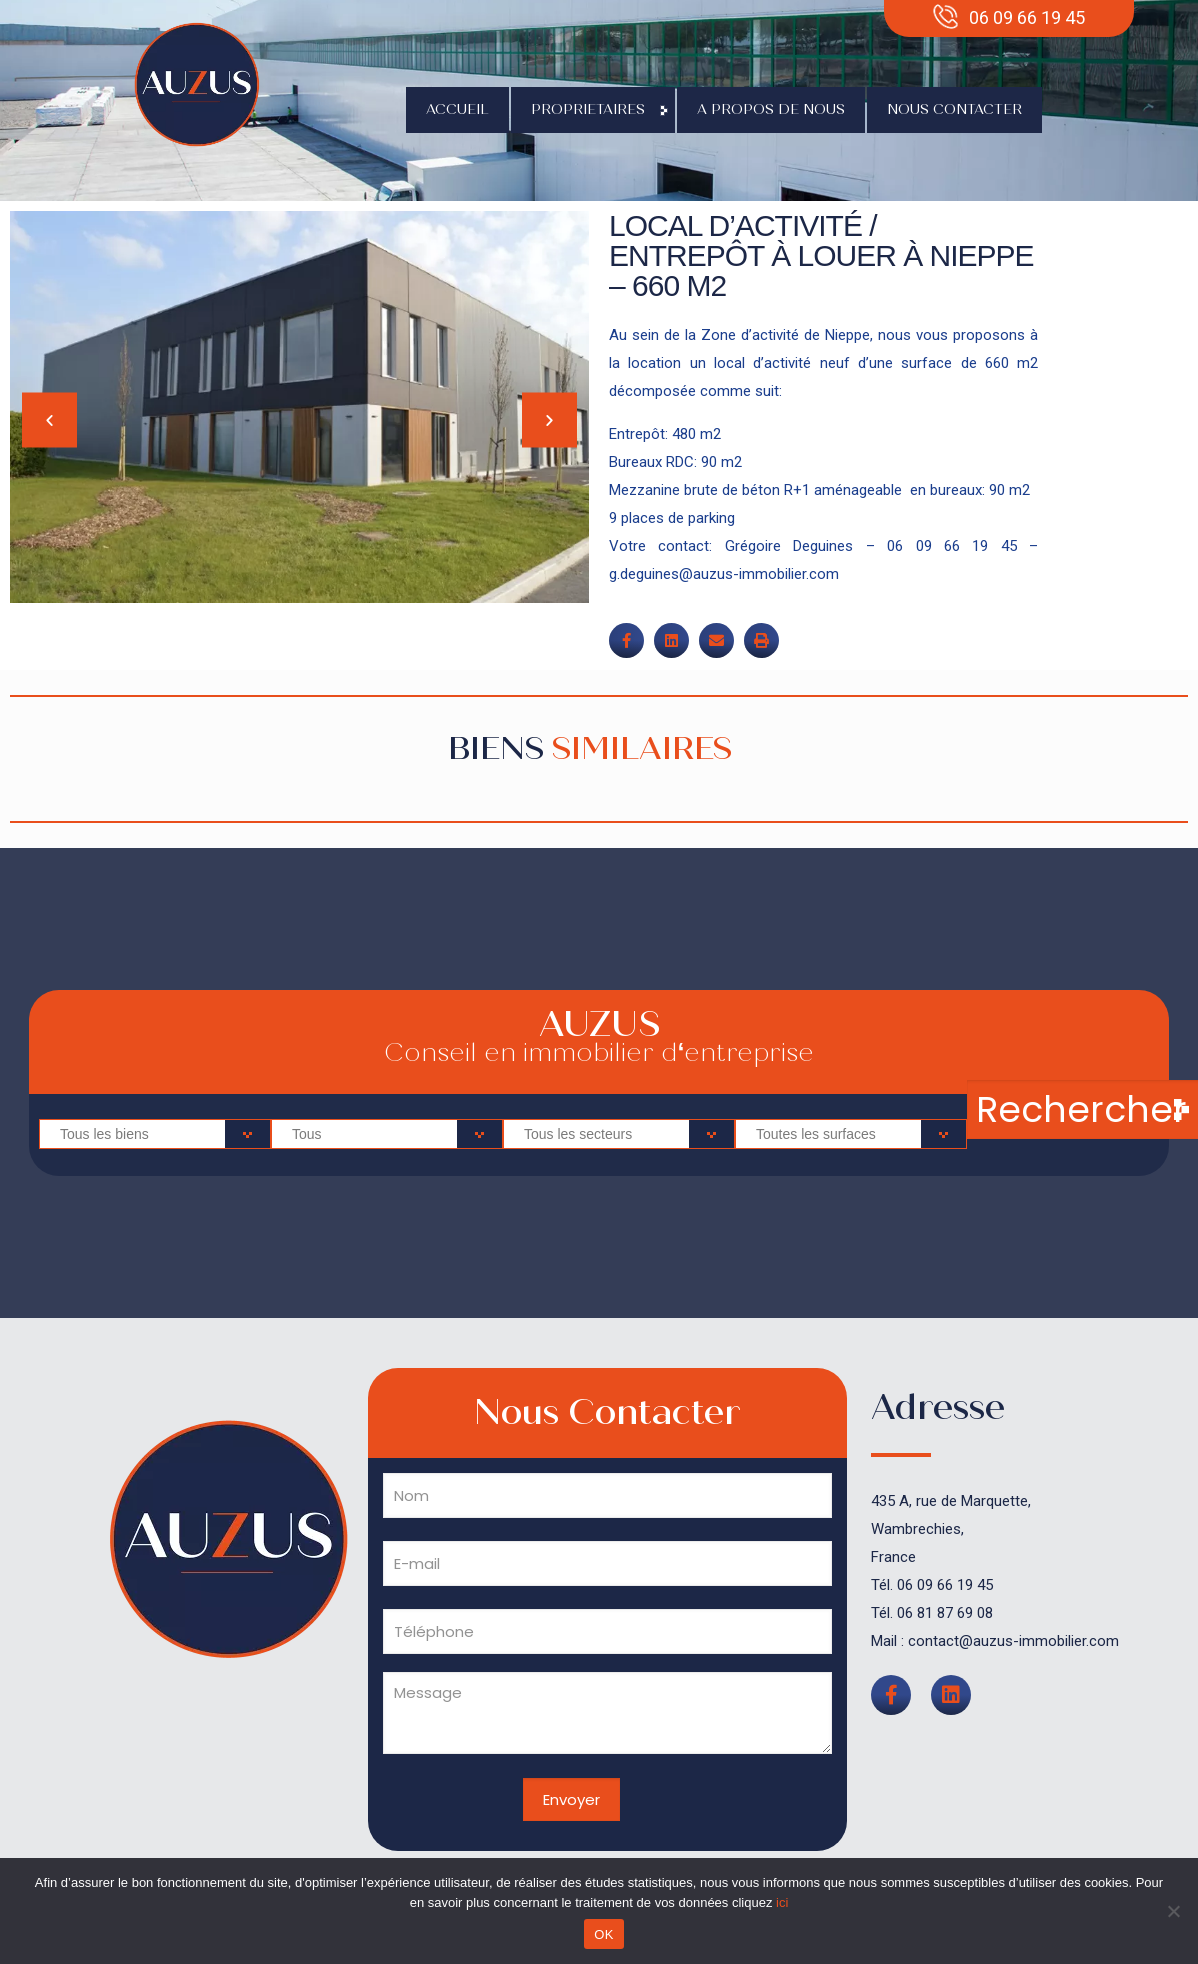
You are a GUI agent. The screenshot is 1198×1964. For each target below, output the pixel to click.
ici (782, 1902)
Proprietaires (593, 110)
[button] (49, 420)
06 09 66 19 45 (945, 1585)
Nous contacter (954, 109)
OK (603, 1934)
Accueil (457, 109)
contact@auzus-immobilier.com (1013, 1641)
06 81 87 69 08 (945, 1613)
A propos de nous (771, 109)
